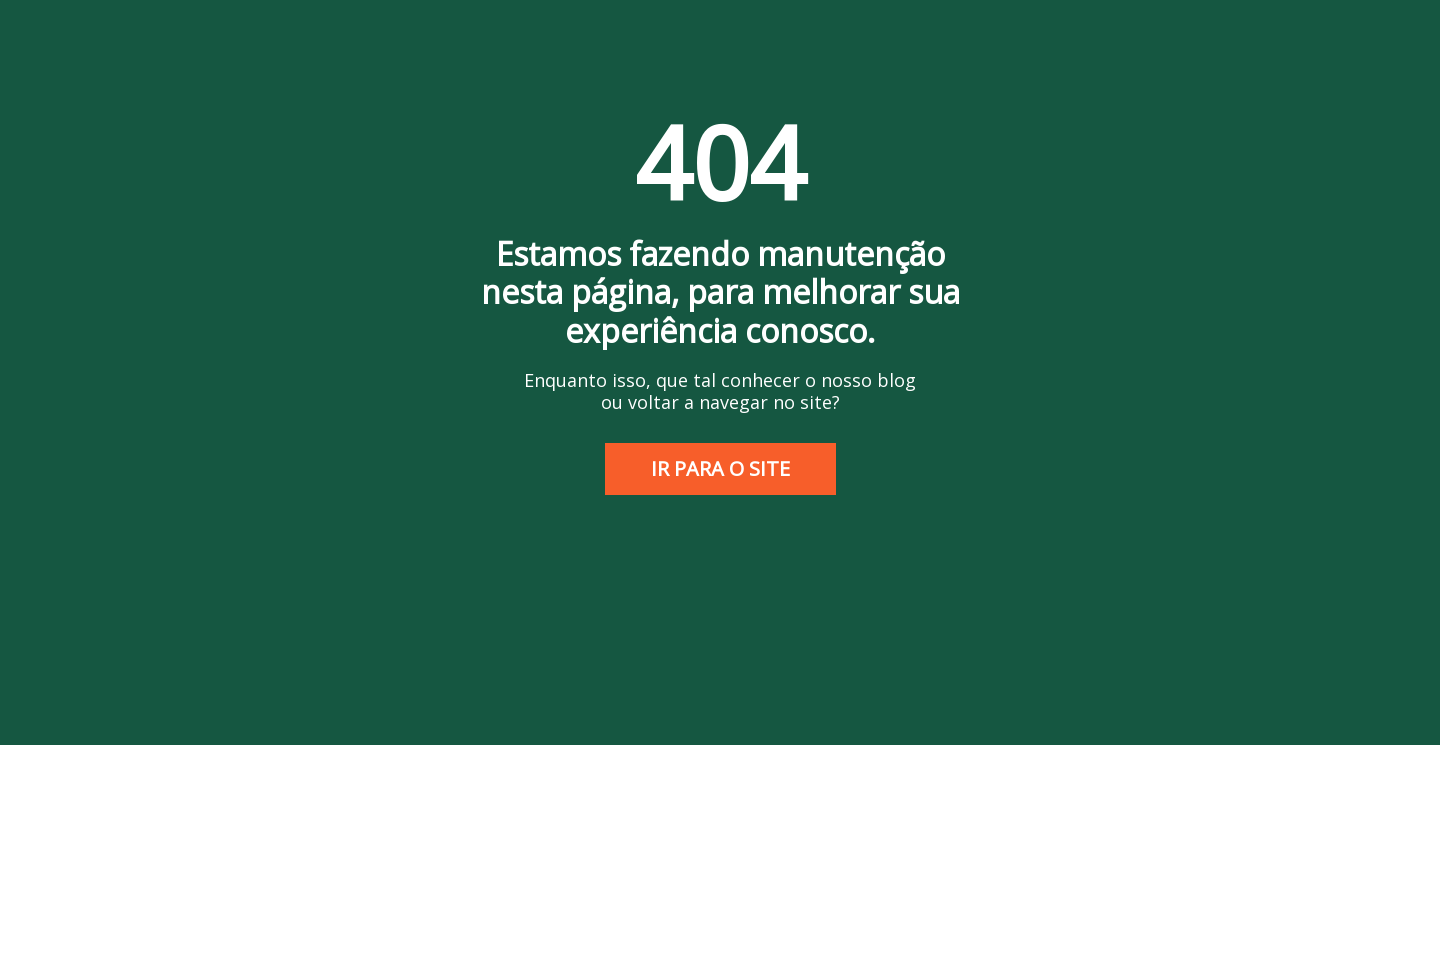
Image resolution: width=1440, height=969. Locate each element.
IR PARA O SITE (720, 468)
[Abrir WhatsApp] (1390, 918)
